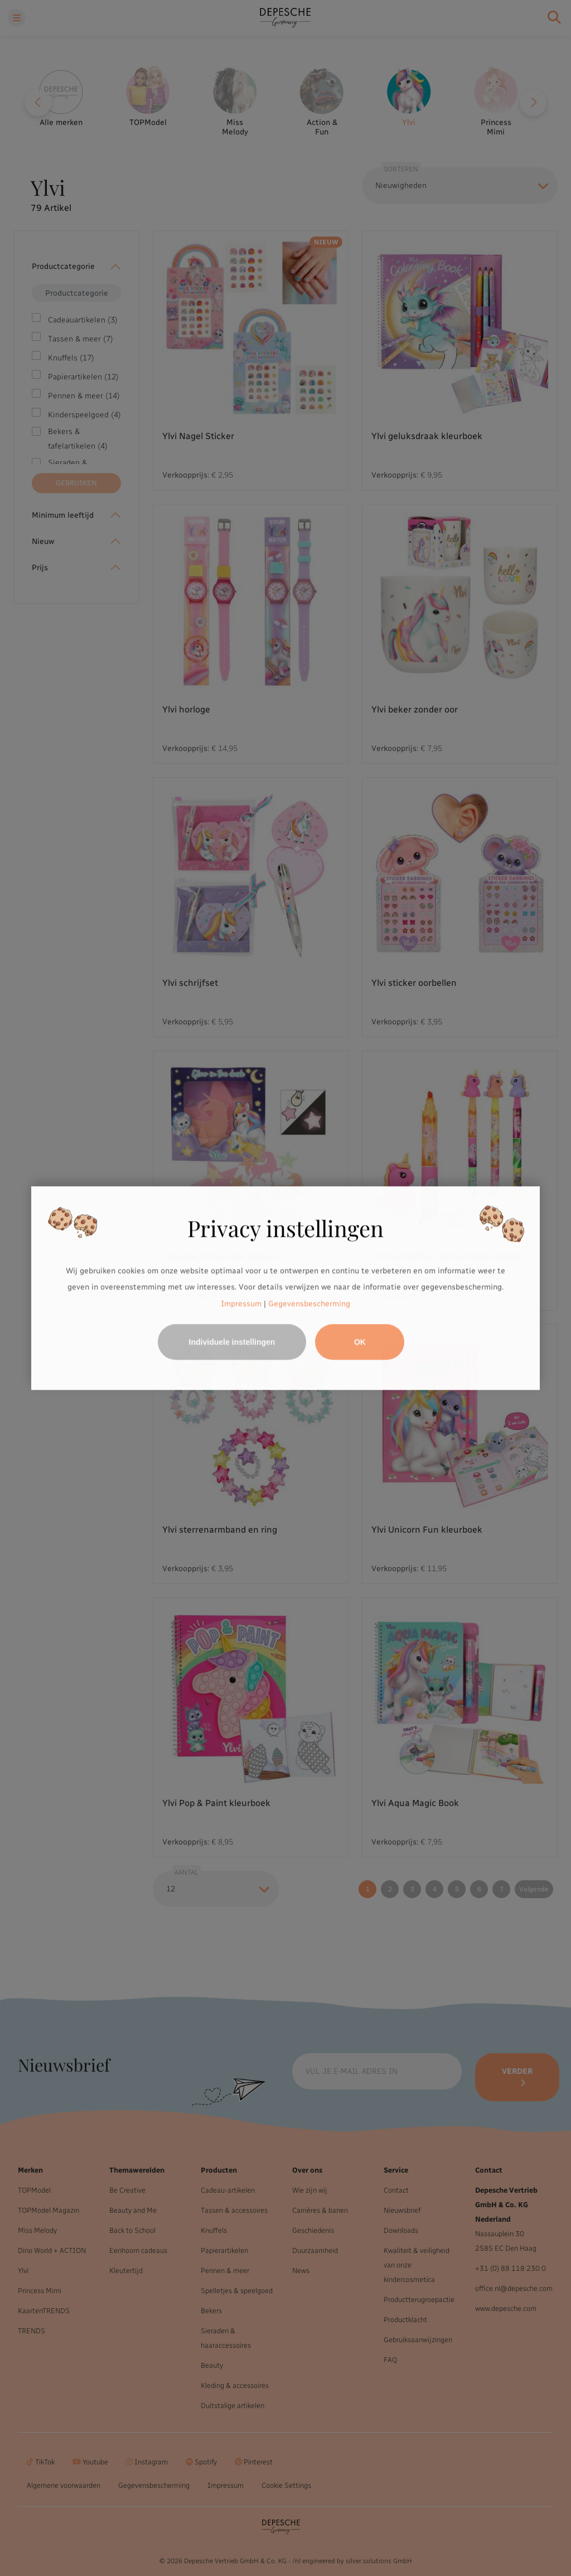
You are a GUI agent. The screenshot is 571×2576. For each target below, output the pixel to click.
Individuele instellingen (232, 1341)
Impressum (241, 1303)
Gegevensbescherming (309, 1303)
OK (360, 1341)
